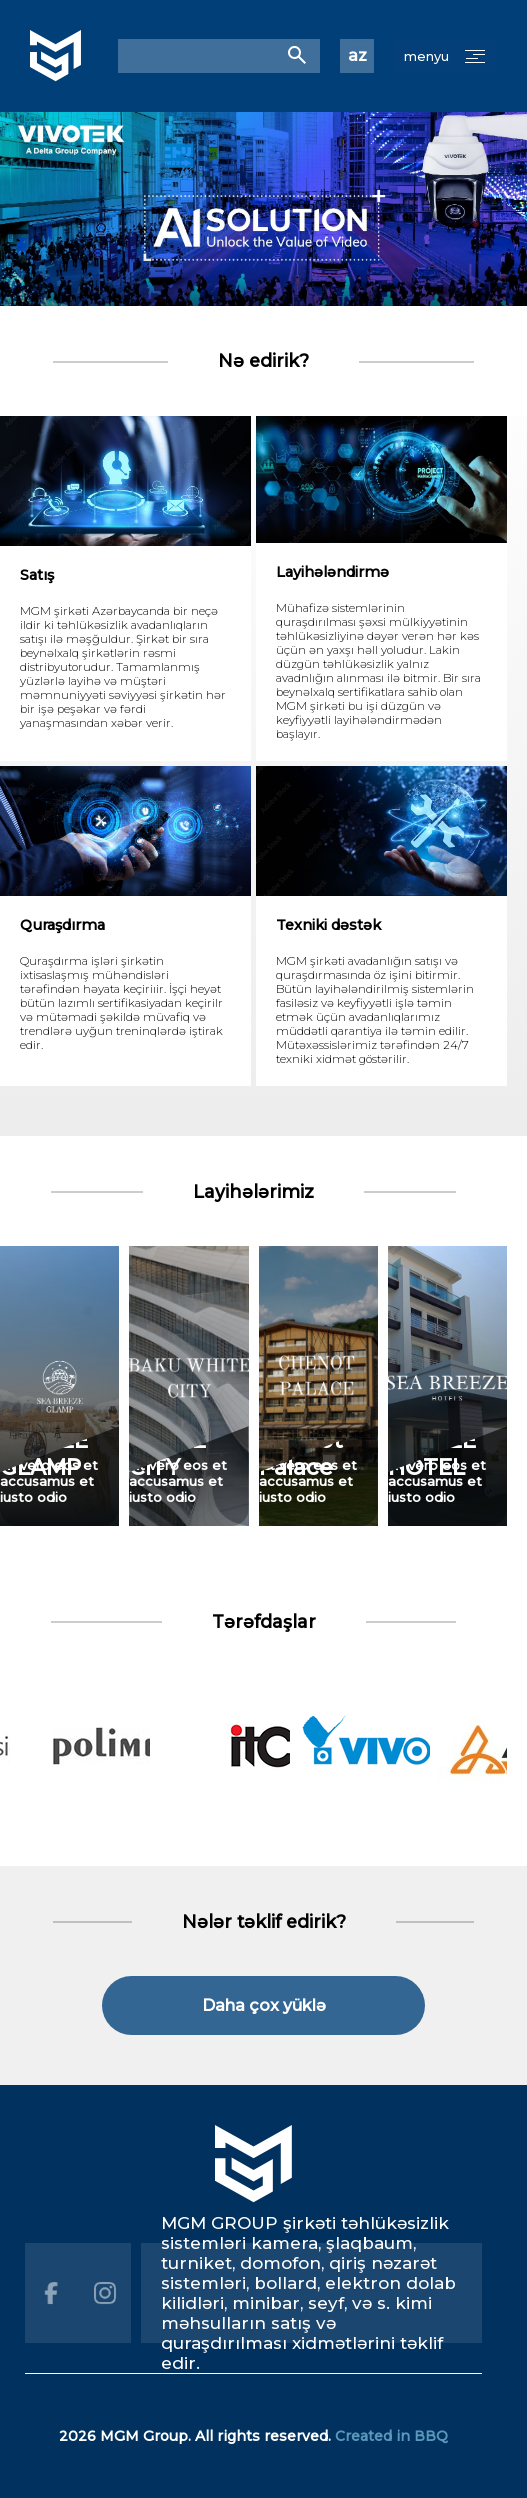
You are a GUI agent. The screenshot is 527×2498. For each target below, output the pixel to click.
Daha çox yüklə (264, 2005)
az (357, 56)
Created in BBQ (391, 2436)
